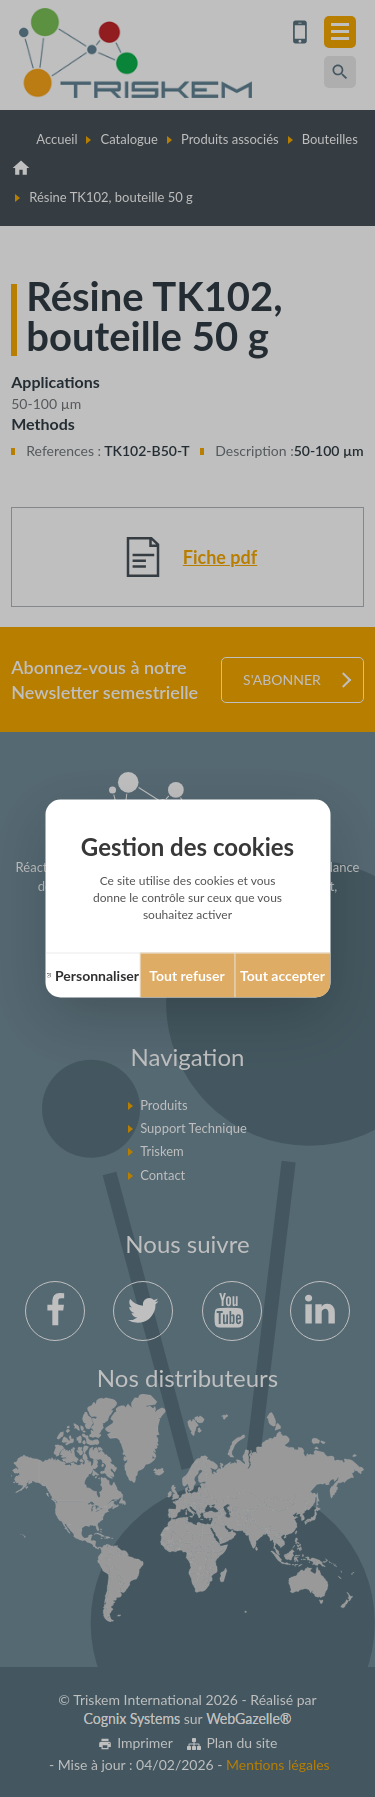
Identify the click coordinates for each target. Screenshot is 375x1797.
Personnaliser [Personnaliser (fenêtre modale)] (97, 975)
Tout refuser (186, 975)
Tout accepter (282, 975)
